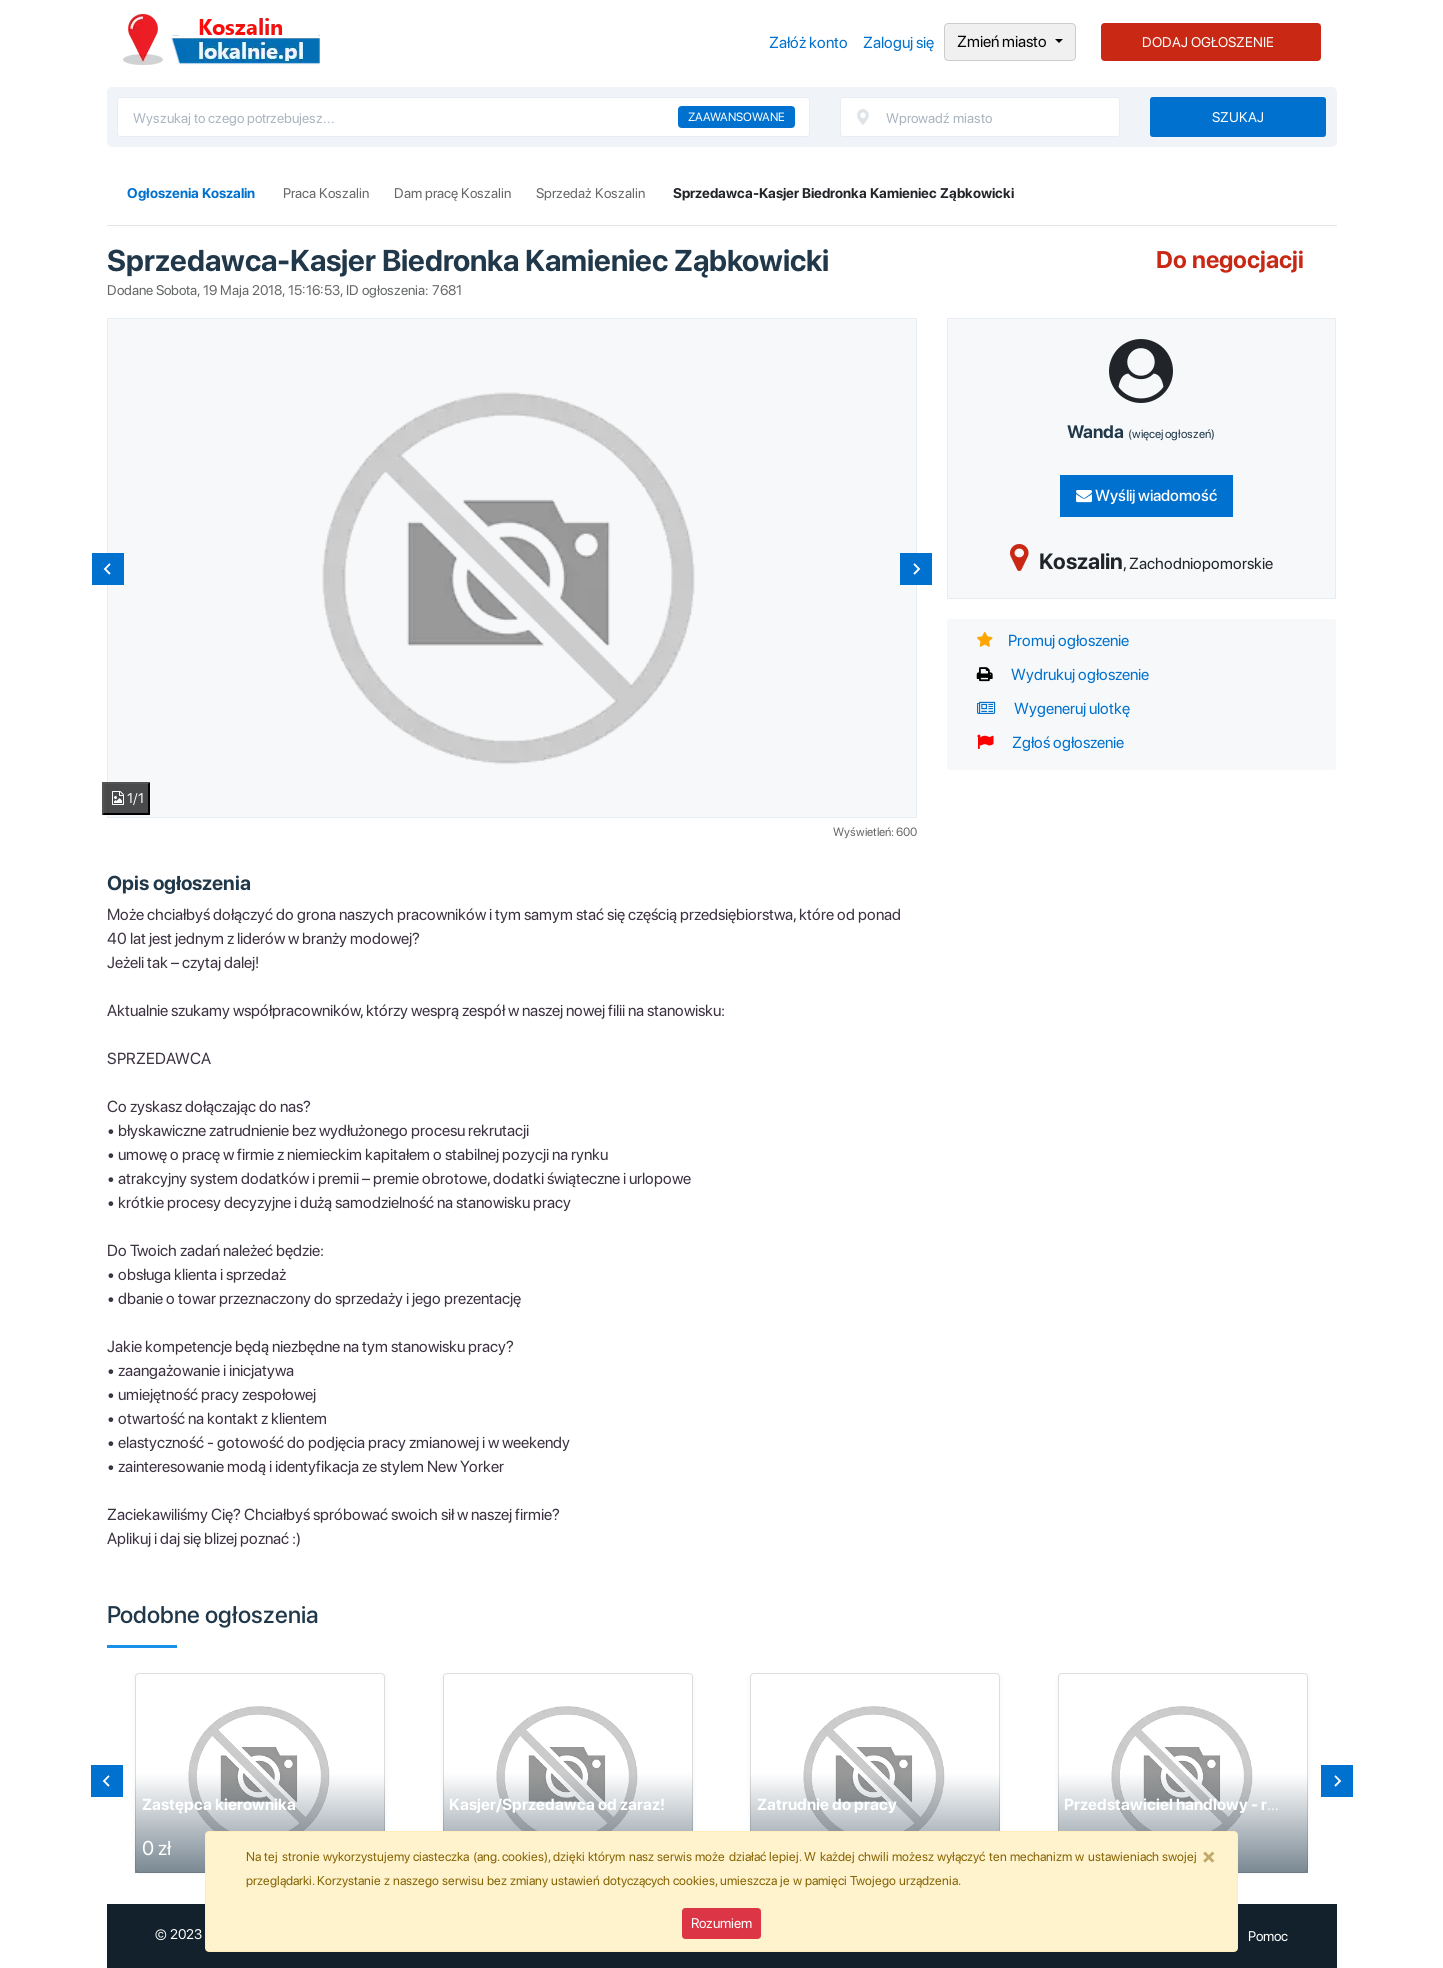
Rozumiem (721, 1923)
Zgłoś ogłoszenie (1050, 742)
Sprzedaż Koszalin (590, 193)
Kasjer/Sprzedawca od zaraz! (557, 1804)
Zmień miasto (1003, 41)
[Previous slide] (108, 569)
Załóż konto (808, 42)
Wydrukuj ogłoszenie (1063, 674)
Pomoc (1268, 1936)
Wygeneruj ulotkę (1053, 708)
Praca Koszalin (326, 193)
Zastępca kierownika (219, 1804)
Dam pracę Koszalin (452, 193)
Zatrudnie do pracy (827, 1804)
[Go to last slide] (107, 1781)
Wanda (1141, 431)
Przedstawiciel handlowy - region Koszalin (1218, 1804)
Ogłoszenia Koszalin (221, 39)
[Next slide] (916, 569)
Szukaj (1238, 117)
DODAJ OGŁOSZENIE (1208, 42)
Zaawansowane (736, 117)
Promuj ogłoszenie (1053, 640)
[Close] (1209, 1856)
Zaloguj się (898, 42)
